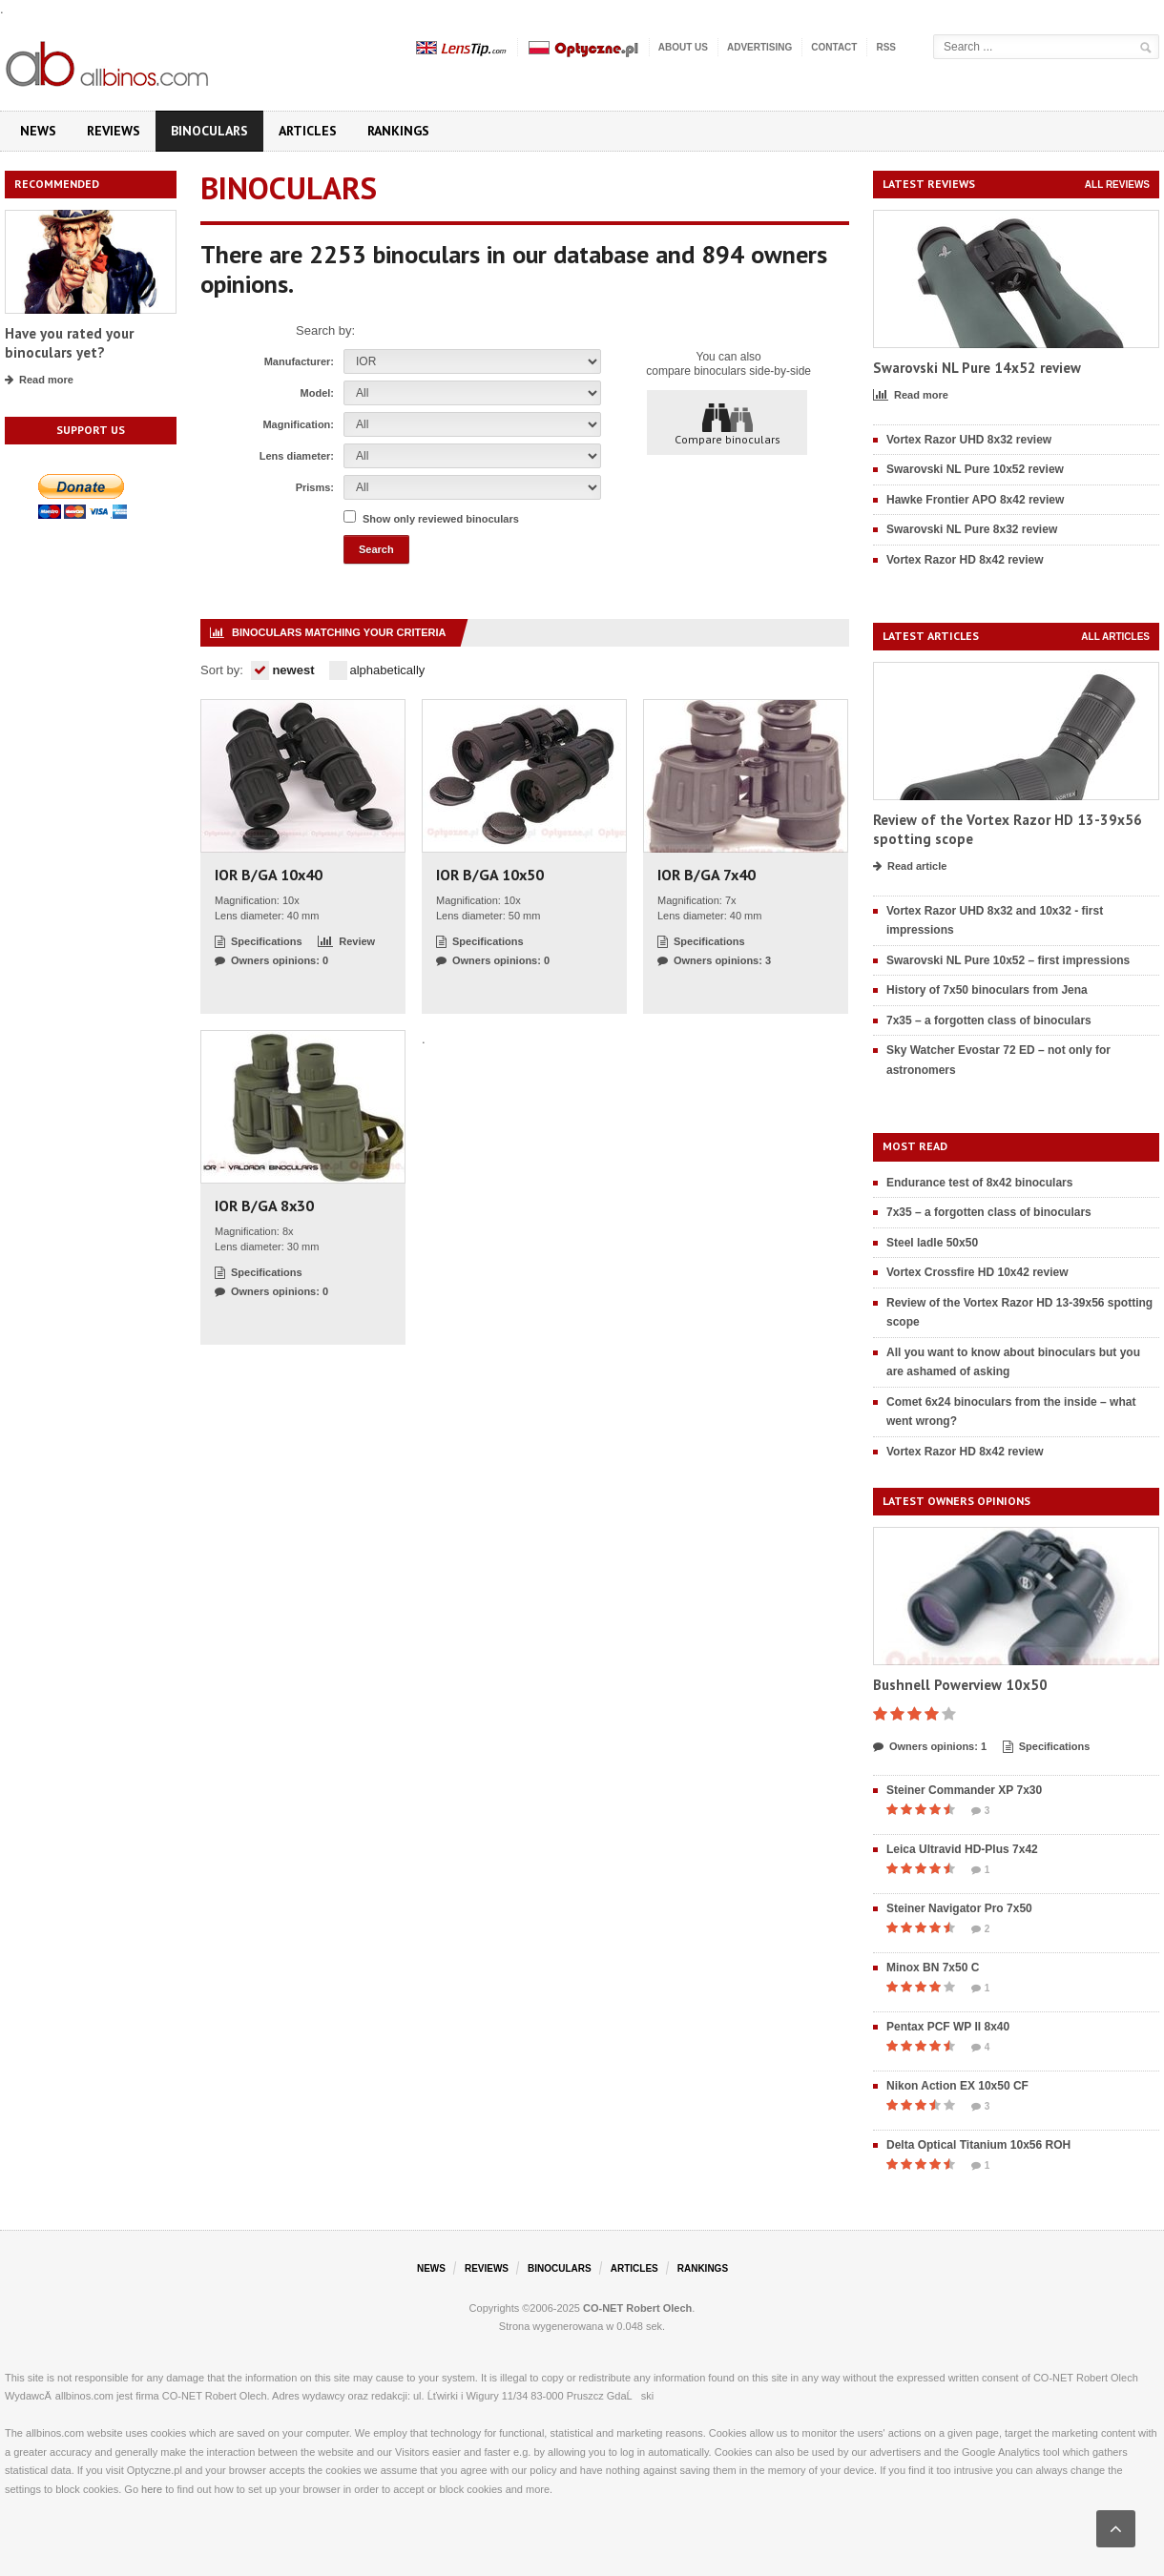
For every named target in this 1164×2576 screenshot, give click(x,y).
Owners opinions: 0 (271, 961)
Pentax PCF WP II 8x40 (947, 2026)
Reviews (113, 130)
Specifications (258, 942)
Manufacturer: (299, 361)
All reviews (1117, 184)
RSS (886, 47)
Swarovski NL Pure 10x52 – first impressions (1008, 960)
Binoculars (209, 130)
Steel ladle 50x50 (932, 1242)
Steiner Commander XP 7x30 (964, 1790)
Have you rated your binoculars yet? (69, 342)
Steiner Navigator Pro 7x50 (959, 1908)
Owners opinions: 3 (714, 961)
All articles (1115, 636)
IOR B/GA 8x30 (264, 1205)
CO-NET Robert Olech (637, 2308)
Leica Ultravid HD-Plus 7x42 (962, 1849)
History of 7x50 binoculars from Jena (987, 990)
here (151, 2489)
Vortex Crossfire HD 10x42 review (977, 1272)
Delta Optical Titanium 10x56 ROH (978, 2145)
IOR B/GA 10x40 (268, 874)
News (38, 130)
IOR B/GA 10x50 (490, 874)
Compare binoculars (727, 423)
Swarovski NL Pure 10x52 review (975, 469)
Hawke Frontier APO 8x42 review (975, 499)
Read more (39, 380)
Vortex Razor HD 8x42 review (965, 560)
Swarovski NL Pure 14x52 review (977, 368)
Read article (909, 866)
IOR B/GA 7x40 (706, 874)
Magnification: (298, 424)
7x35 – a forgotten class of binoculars (988, 1020)
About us (683, 47)
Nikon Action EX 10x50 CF (957, 2085)
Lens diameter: (297, 456)
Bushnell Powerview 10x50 (960, 1685)
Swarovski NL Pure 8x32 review (971, 529)
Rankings (398, 130)
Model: (317, 393)
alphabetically (377, 670)
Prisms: (315, 487)
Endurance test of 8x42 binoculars (979, 1182)
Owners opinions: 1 (930, 1747)
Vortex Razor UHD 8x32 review (968, 439)
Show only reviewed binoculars (441, 519)
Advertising (759, 47)
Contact (834, 47)
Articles (308, 130)
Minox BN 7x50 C (932, 1967)
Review (346, 942)
